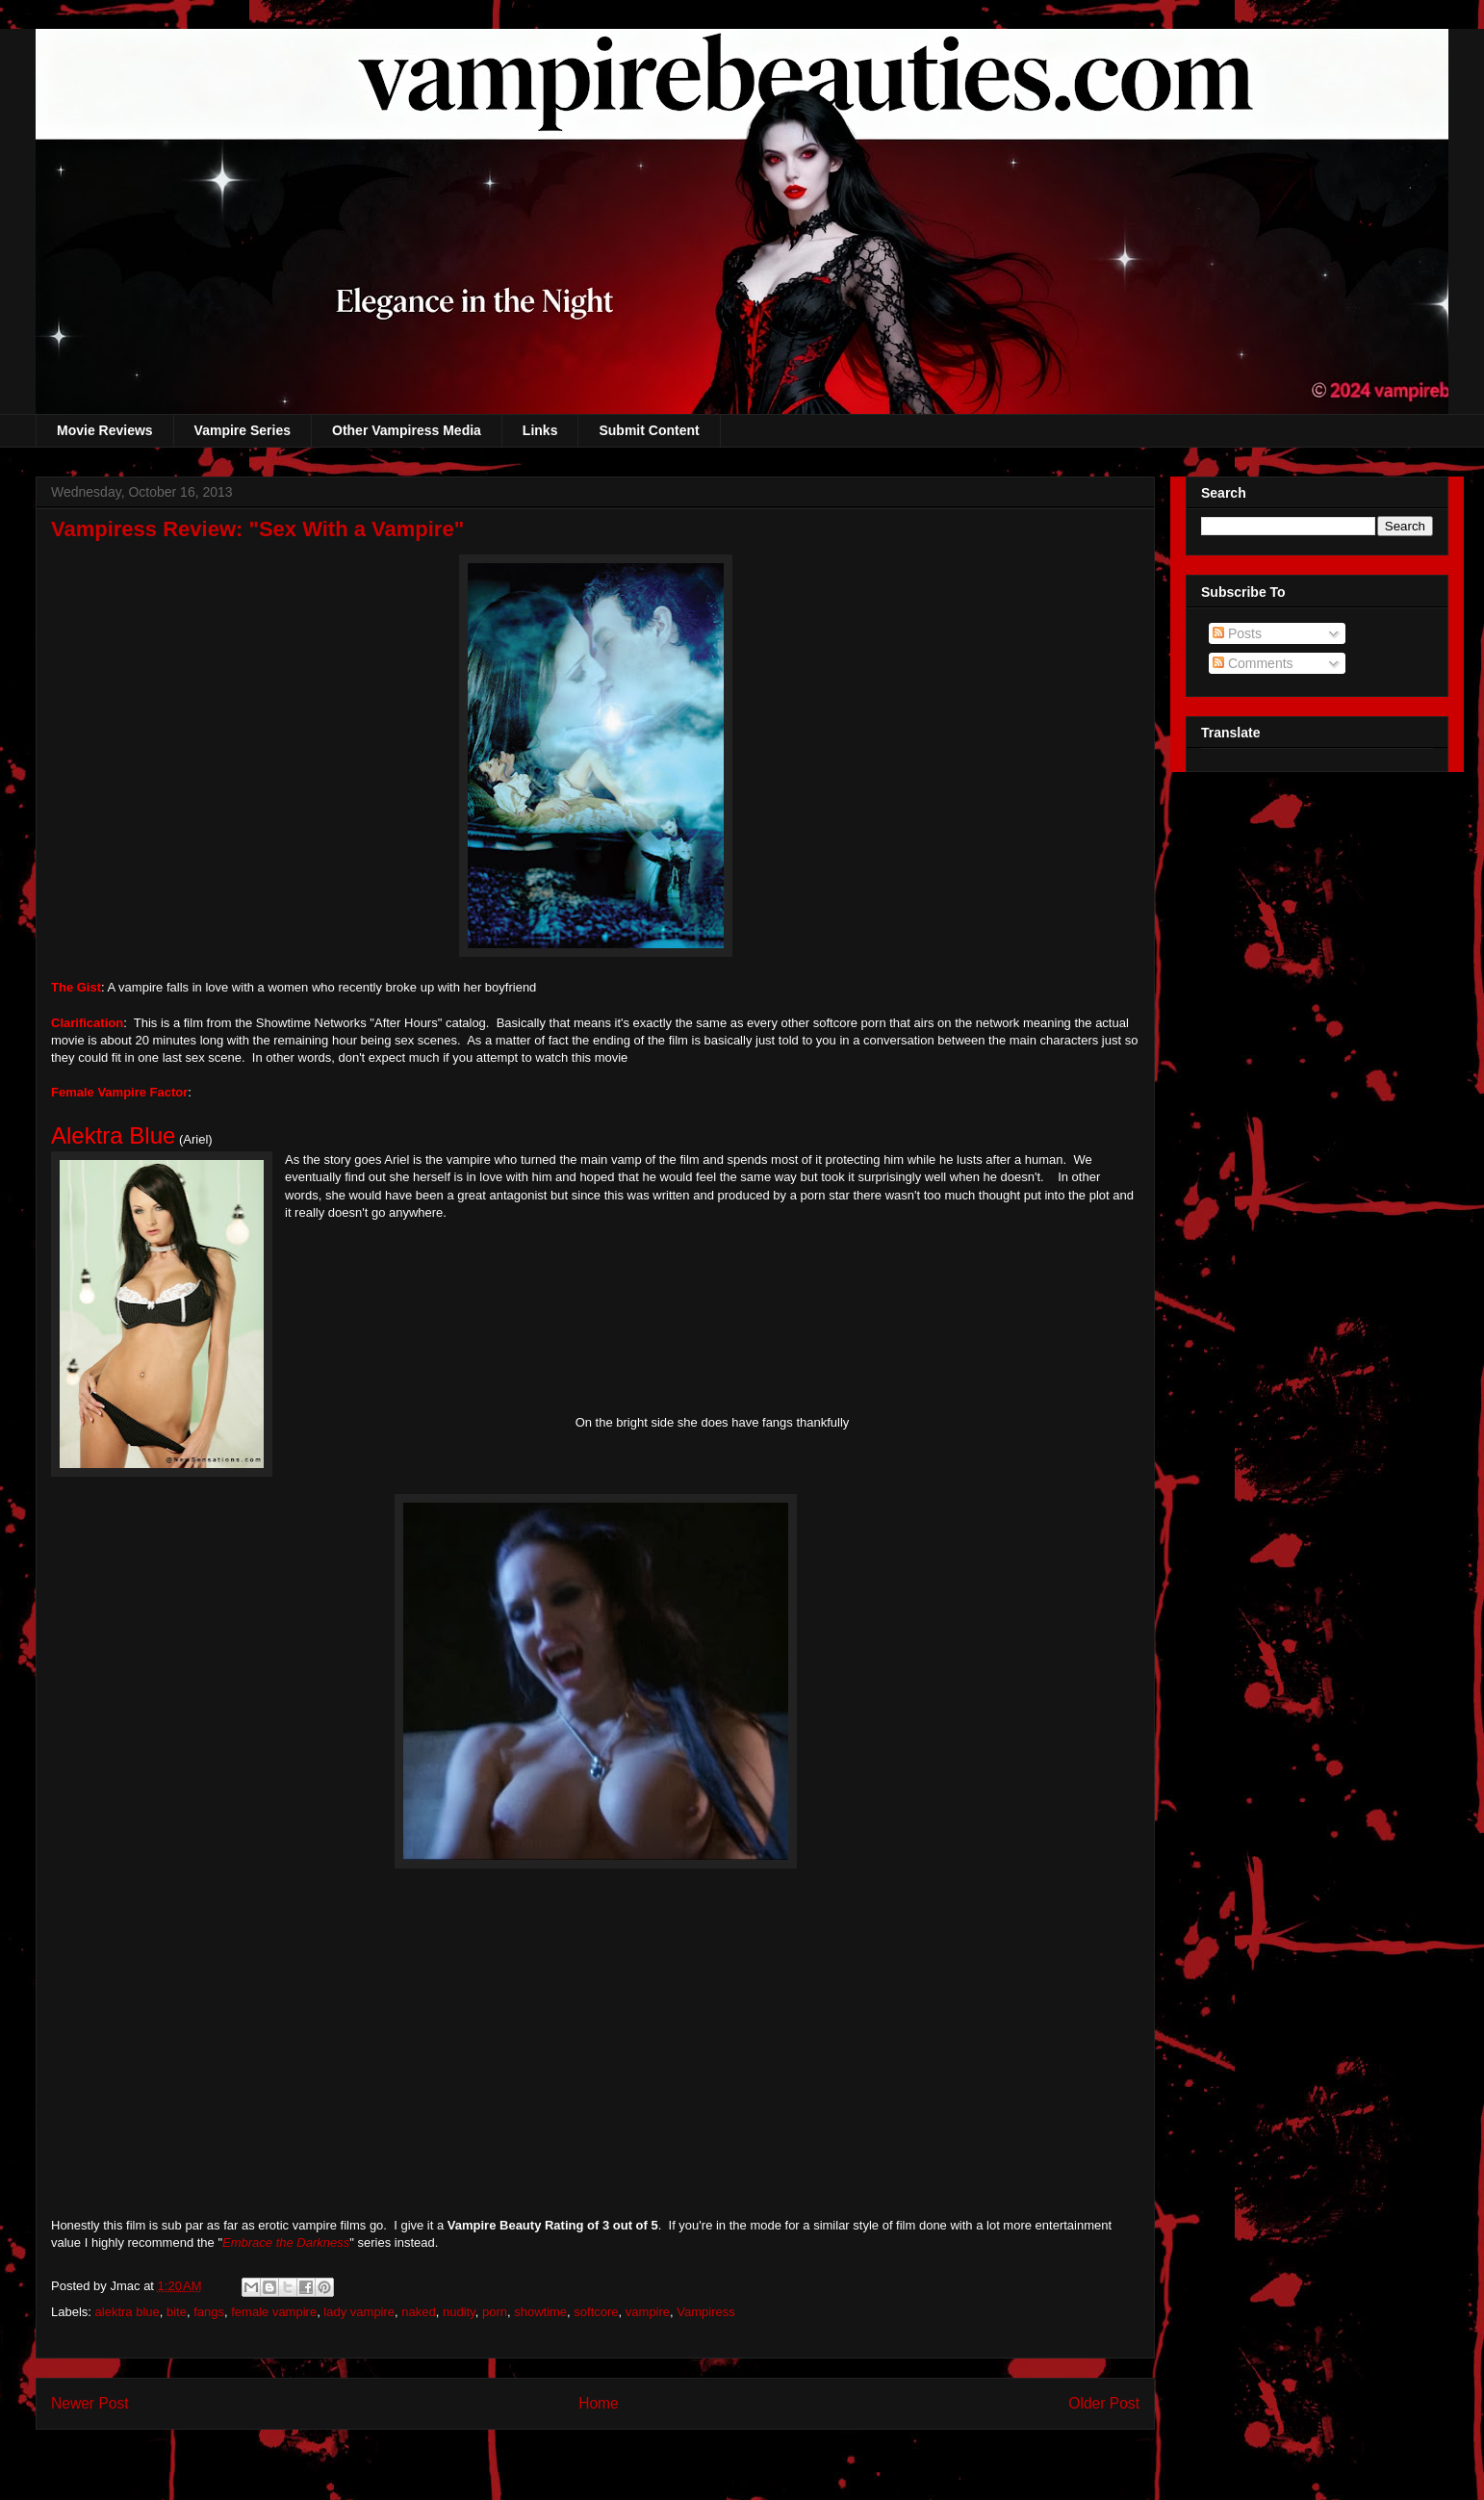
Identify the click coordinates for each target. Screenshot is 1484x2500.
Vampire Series (242, 430)
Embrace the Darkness (285, 2242)
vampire (648, 2312)
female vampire (274, 2312)
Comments (1253, 663)
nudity (459, 2312)
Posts (1237, 633)
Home (598, 2403)
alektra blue (127, 2312)
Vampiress (705, 2312)
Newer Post (90, 2403)
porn (494, 2312)
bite (176, 2312)
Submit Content (649, 430)
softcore (596, 2312)
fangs (208, 2312)
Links (540, 430)
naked (418, 2312)
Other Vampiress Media (406, 430)
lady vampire (359, 2312)
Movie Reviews (105, 430)
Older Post (1103, 2403)
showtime (540, 2312)
